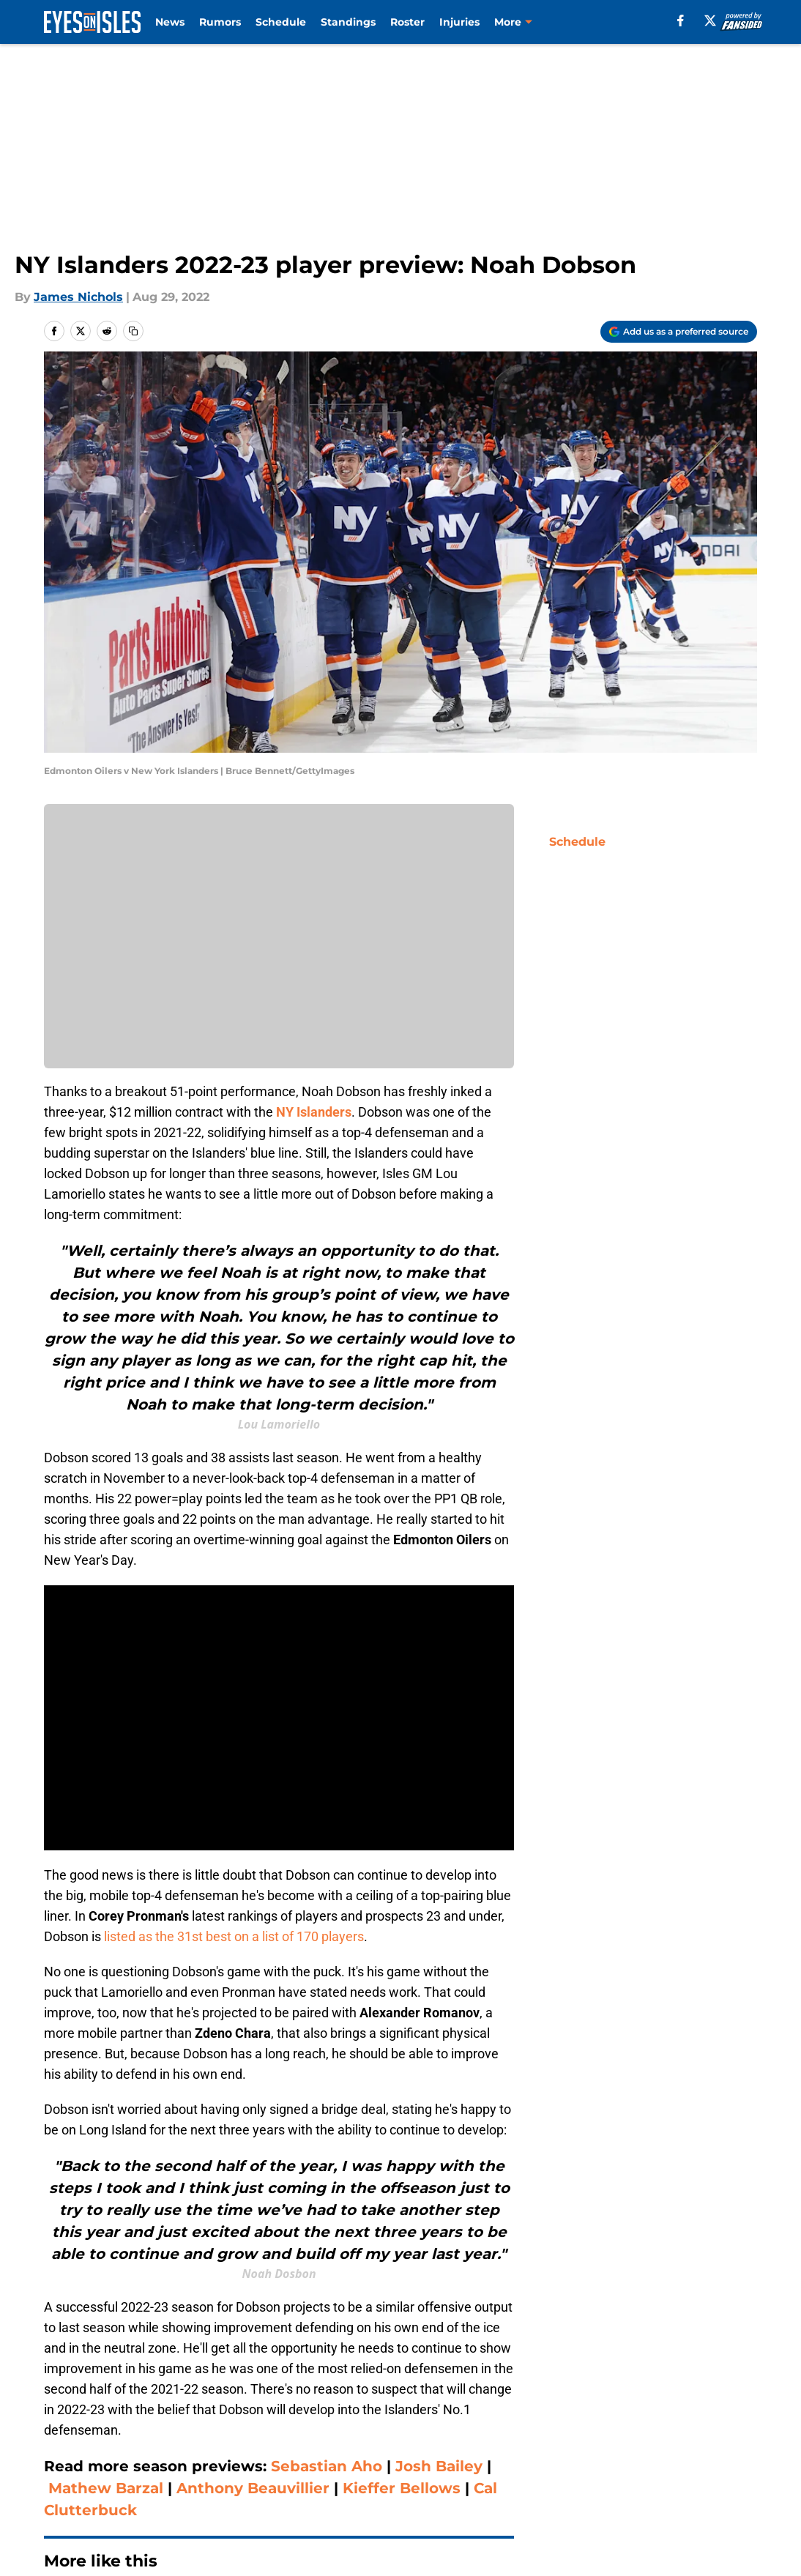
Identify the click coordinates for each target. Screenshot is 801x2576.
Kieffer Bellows (402, 2208)
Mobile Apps (721, 2429)
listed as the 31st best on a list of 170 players (234, 1656)
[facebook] (680, 20)
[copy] (133, 331)
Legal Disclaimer (87, 2483)
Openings (221, 2429)
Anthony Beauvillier (252, 2208)
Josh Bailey (439, 2186)
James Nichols (78, 297)
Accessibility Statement (263, 2483)
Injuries (459, 22)
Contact (413, 2429)
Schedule (281, 22)
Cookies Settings (578, 2483)
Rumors (220, 22)
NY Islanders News (141, 2326)
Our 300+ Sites (571, 2429)
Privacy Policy (430, 2456)
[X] (710, 20)
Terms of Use (567, 2456)
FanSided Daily (82, 2456)
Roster (407, 22)
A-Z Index (418, 2483)
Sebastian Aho (329, 2186)
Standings (348, 22)
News (170, 22)
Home (60, 2326)
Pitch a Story (230, 2456)
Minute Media (97, 2522)
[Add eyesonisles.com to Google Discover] (678, 332)
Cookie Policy (724, 2456)
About (56, 2429)
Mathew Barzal (105, 2208)
